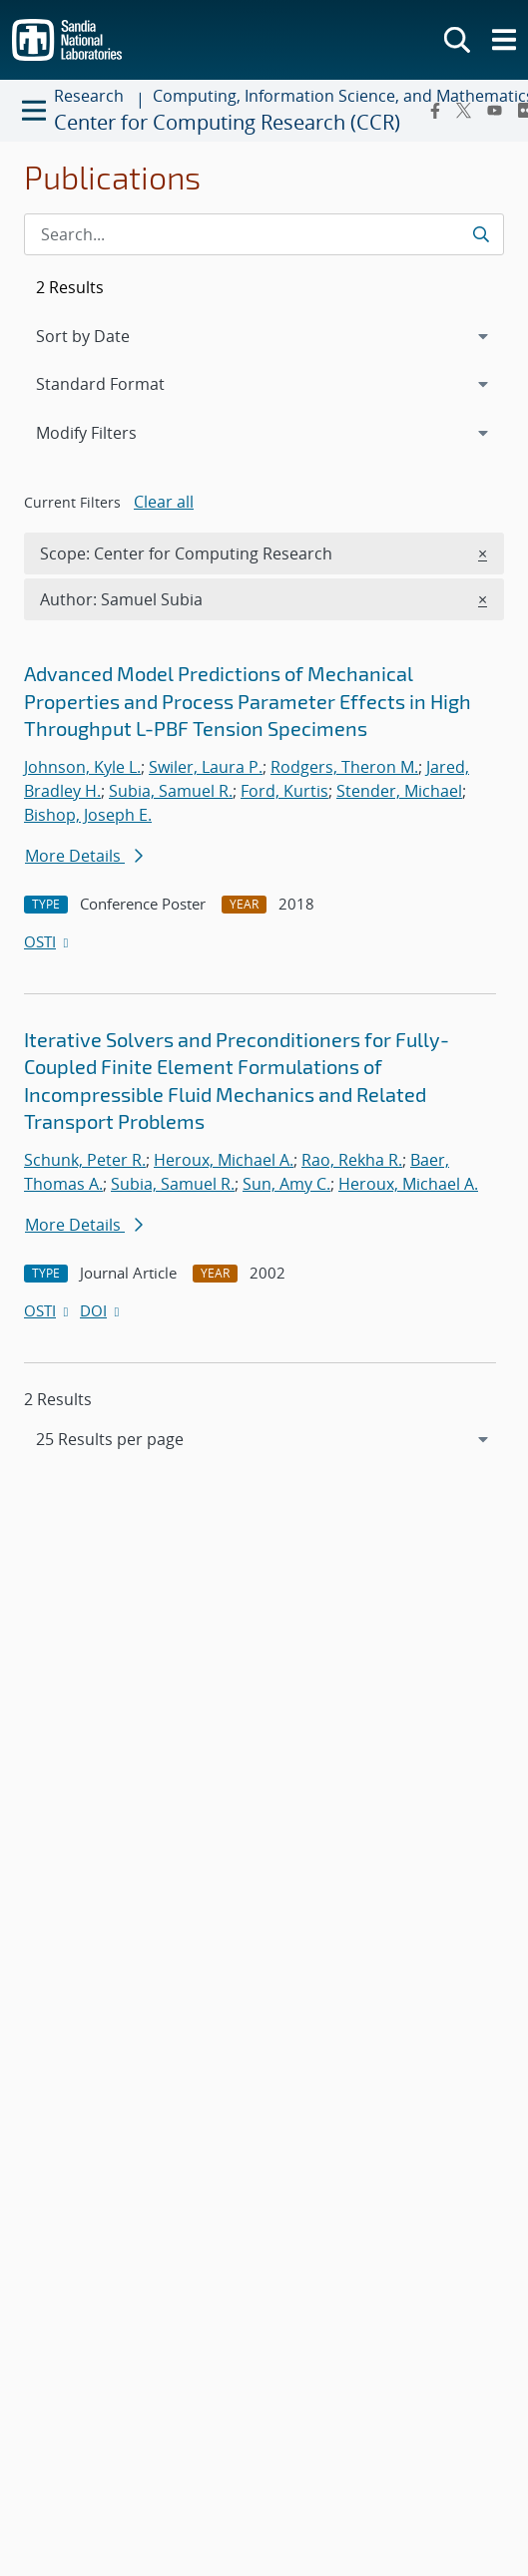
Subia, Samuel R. (171, 791)
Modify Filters (113, 432)
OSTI (48, 941)
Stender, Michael (399, 791)
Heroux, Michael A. (223, 1160)
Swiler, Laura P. (206, 767)
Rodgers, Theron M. (344, 767)
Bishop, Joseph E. (88, 815)
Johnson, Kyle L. (82, 767)
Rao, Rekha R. (351, 1160)
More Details (84, 856)
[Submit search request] (480, 234)
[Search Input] (264, 234)
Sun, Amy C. (286, 1184)
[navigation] (264, 1439)
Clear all (164, 502)
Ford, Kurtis (284, 791)
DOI (101, 1310)
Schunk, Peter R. (85, 1160)
